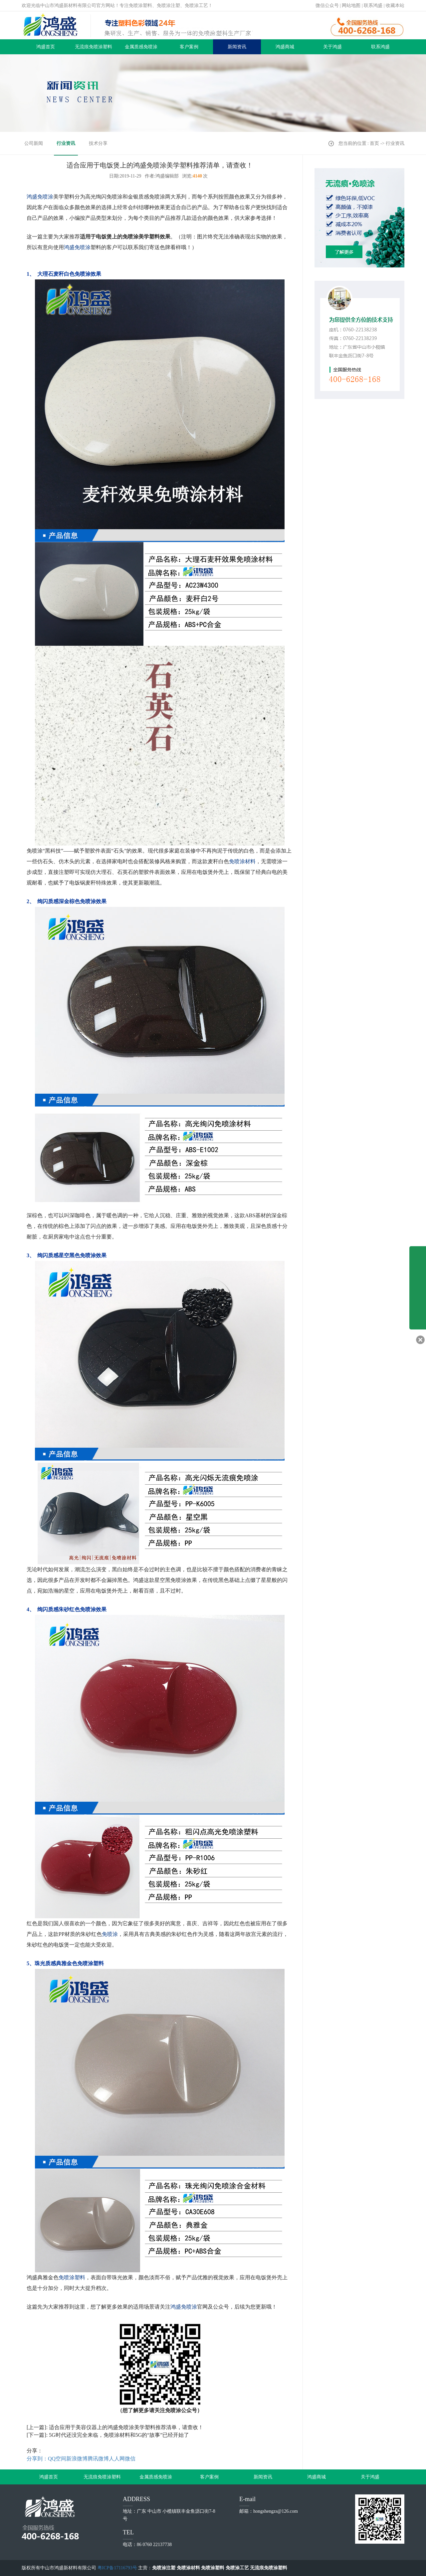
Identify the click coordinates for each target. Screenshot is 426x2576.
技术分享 (98, 143)
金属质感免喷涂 (141, 46)
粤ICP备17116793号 (117, 2567)
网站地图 (351, 5)
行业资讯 (66, 143)
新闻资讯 (237, 46)
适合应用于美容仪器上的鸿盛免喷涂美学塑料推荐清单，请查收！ (126, 2427)
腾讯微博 (98, 2458)
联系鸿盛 (373, 5)
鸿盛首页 (45, 46)
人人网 (117, 2458)
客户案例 (189, 46)
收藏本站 (395, 5)
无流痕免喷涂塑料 (93, 46)
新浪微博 (77, 2458)
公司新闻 (33, 143)
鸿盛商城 (285, 46)
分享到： (37, 2458)
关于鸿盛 (332, 46)
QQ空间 (57, 2458)
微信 (130, 2458)
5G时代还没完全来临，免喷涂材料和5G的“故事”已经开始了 (119, 2435)
